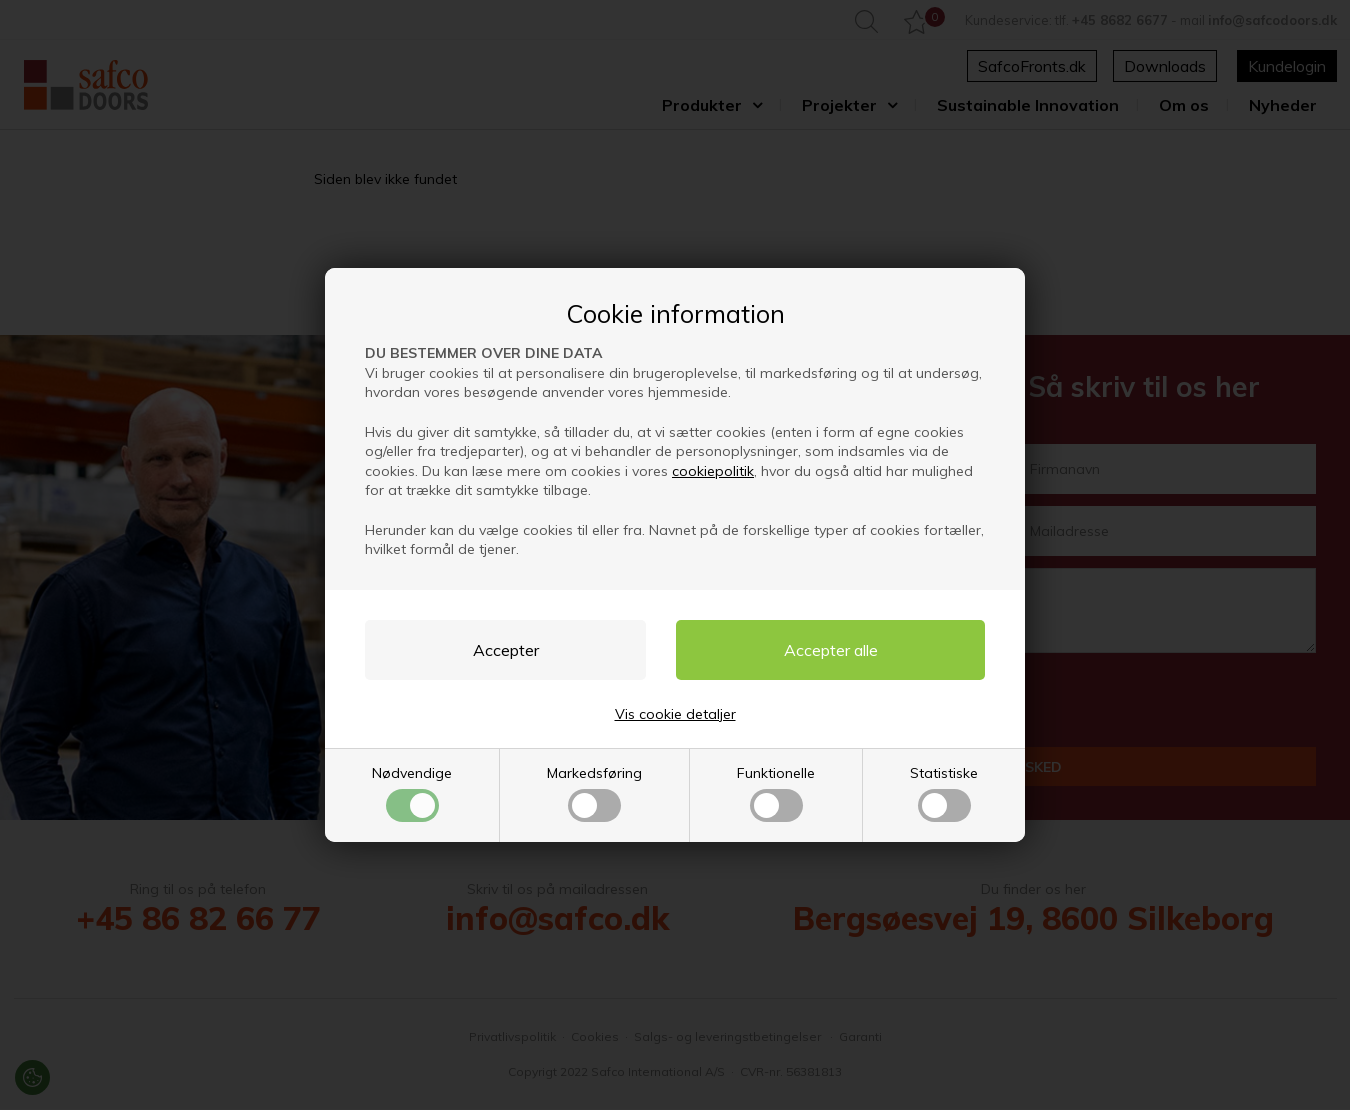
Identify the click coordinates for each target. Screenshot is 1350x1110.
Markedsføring (594, 793)
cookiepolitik (713, 471)
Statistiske (944, 793)
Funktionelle (776, 793)
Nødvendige (412, 793)
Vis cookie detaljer (675, 714)
